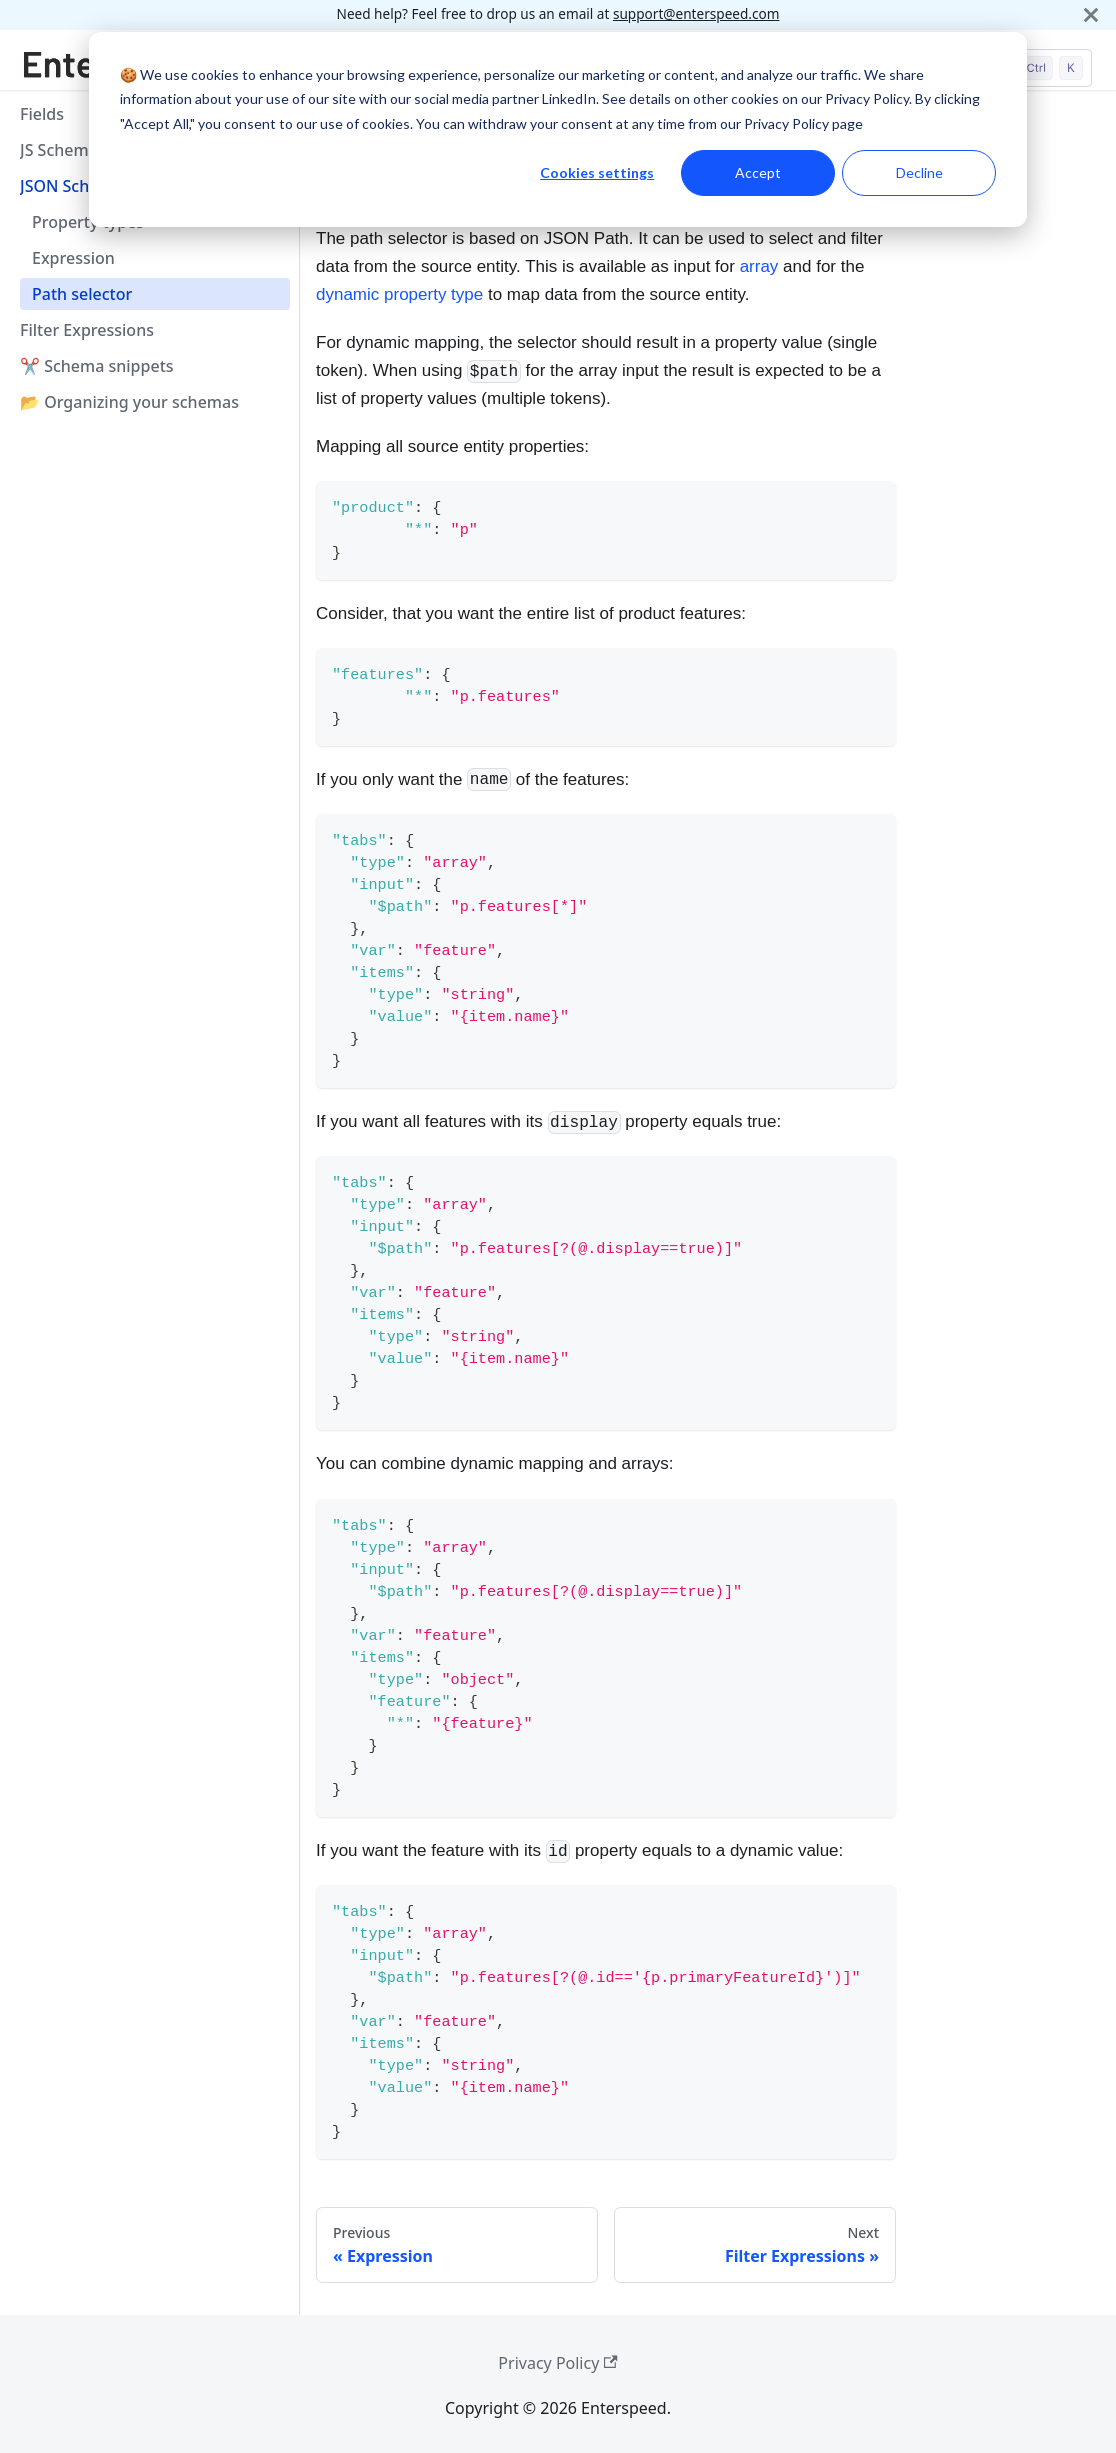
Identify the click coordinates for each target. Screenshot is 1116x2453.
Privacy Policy (557, 2363)
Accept (758, 172)
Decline (919, 172)
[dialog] (558, 129)
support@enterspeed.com (696, 13)
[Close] (1091, 14)
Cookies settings (597, 172)
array (759, 266)
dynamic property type (399, 294)
